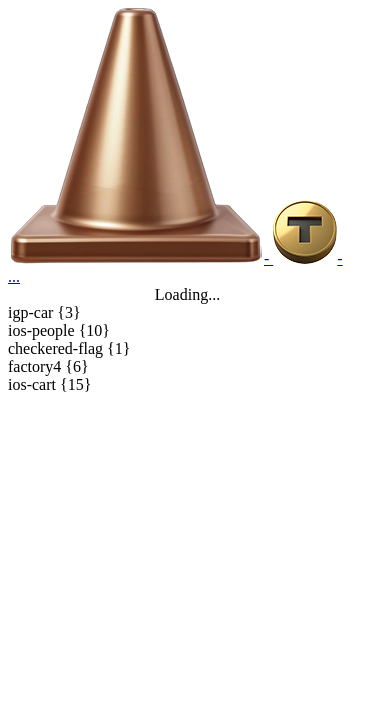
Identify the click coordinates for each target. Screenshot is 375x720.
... (14, 276)
